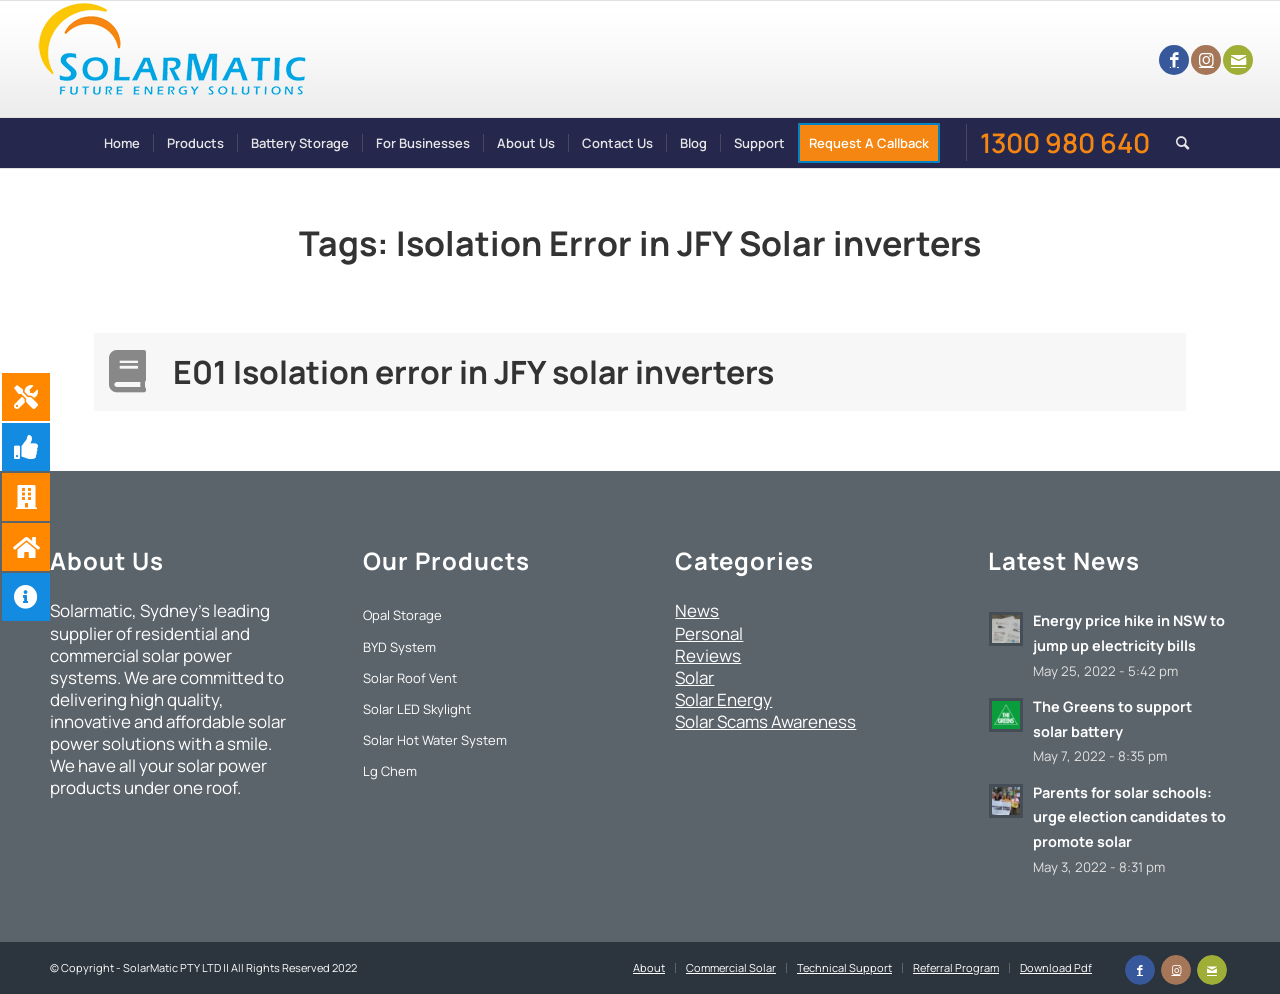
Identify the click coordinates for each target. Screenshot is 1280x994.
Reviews (708, 655)
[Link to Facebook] (1174, 60)
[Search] (1176, 143)
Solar (694, 677)
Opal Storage (402, 615)
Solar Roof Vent (410, 678)
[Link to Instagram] (1206, 60)
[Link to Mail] (1238, 60)
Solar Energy (723, 699)
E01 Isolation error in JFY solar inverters (473, 372)
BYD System (399, 647)
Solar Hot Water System (435, 740)
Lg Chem (390, 771)
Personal (709, 633)
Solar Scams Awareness (765, 721)
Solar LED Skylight (417, 709)
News (697, 610)
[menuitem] (122, 143)
